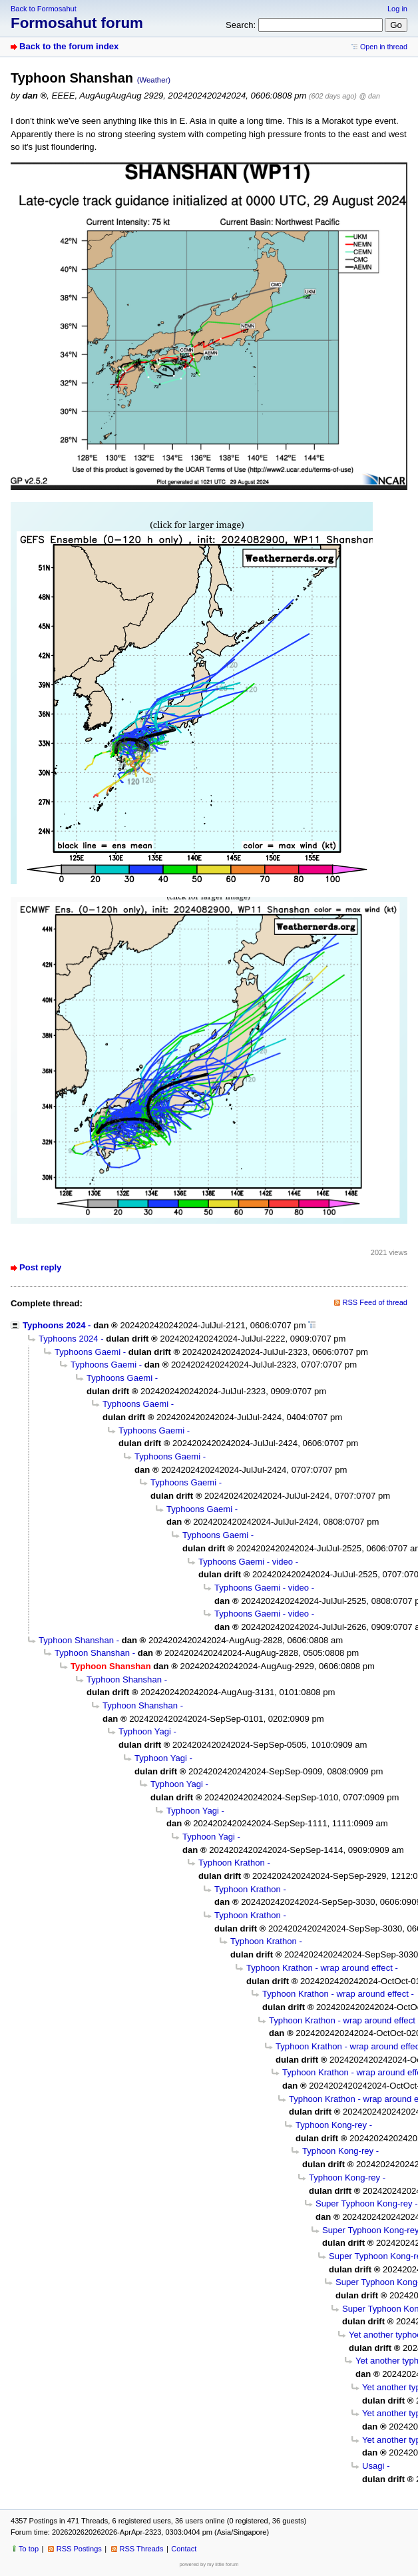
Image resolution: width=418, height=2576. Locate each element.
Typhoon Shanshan (76, 1640)
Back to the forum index (68, 46)
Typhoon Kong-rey (331, 2125)
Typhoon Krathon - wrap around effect (319, 1968)
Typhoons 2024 (54, 1325)
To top (29, 2549)
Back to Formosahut (44, 9)
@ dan (369, 96)
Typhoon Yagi (144, 1731)
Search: (241, 25)
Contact (183, 2549)
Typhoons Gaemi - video (245, 1562)
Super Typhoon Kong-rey (364, 2203)
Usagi (373, 2466)
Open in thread (383, 47)
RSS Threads (142, 2549)
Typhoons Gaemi (87, 1352)
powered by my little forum (209, 2564)
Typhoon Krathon (231, 1863)
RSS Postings (79, 2549)
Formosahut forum (77, 23)
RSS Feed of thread (375, 1302)
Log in (397, 9)
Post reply (40, 1267)
